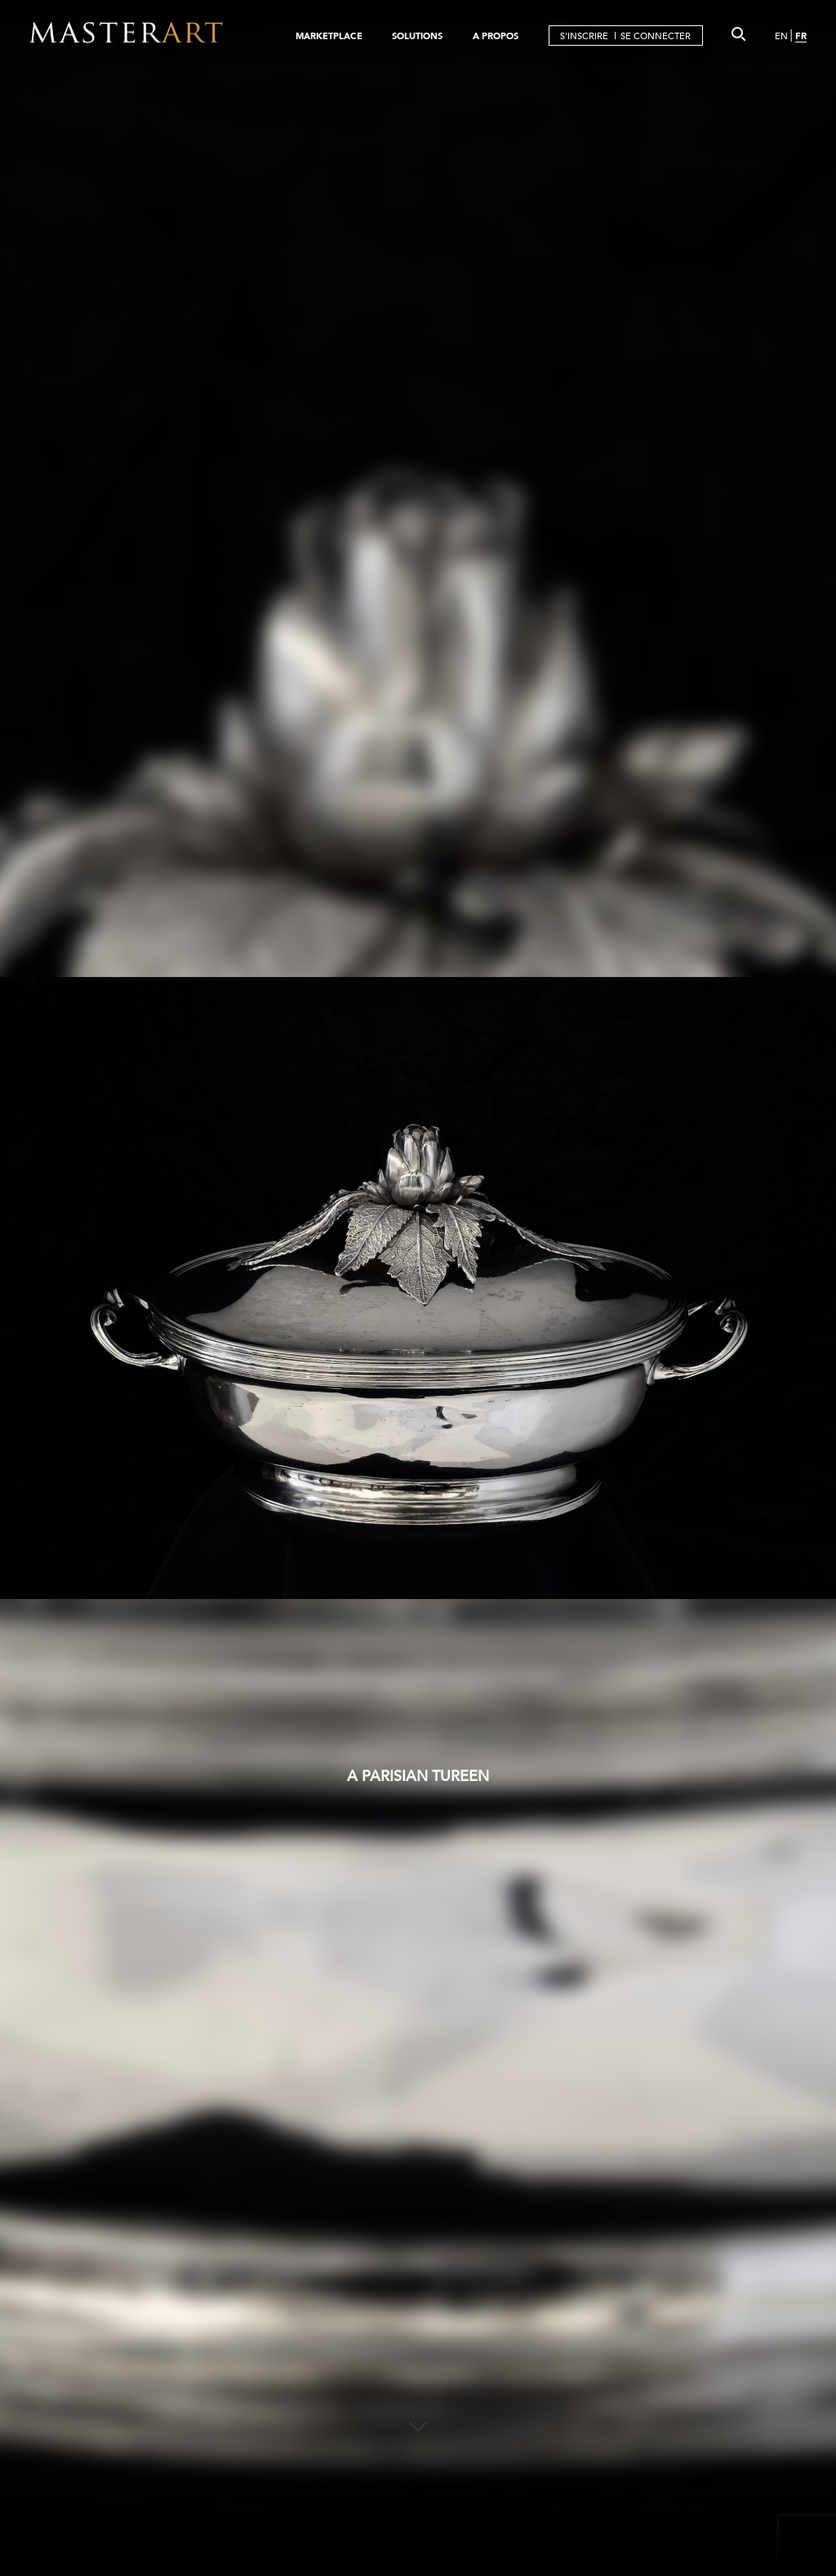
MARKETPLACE (329, 36)
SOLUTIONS (417, 36)
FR (801, 36)
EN (781, 36)
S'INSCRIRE (584, 36)
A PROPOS (495, 36)
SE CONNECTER (655, 36)
